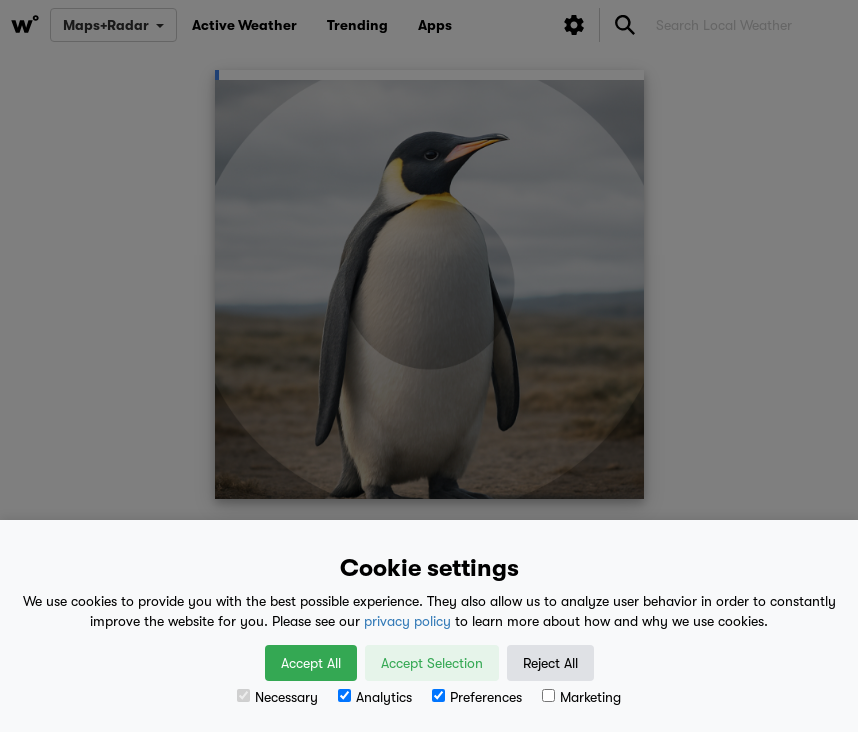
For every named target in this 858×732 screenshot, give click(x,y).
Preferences (477, 697)
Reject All (550, 663)
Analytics (375, 697)
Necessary (277, 697)
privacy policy (407, 621)
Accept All (311, 663)
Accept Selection (432, 663)
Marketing (581, 697)
